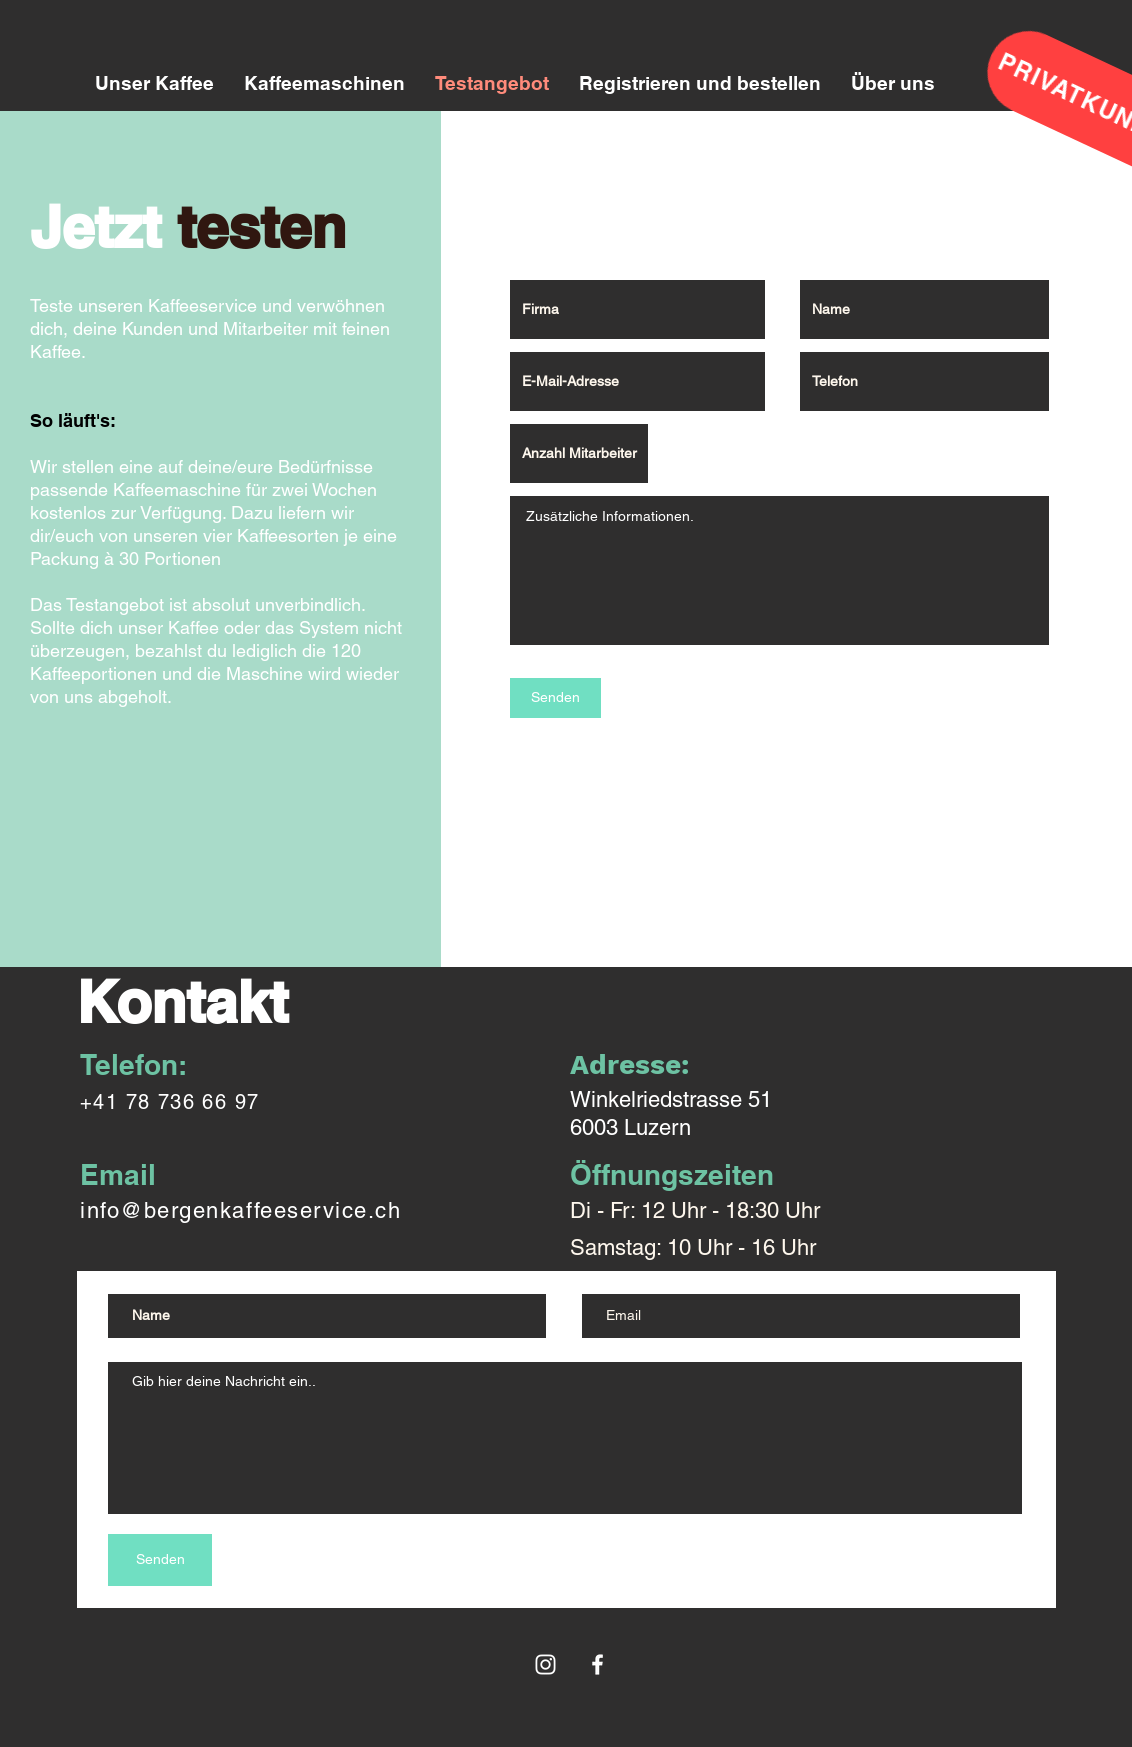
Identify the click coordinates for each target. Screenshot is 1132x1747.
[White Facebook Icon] (597, 1664)
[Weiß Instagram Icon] (545, 1664)
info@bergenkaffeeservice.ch (241, 1210)
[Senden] (555, 698)
